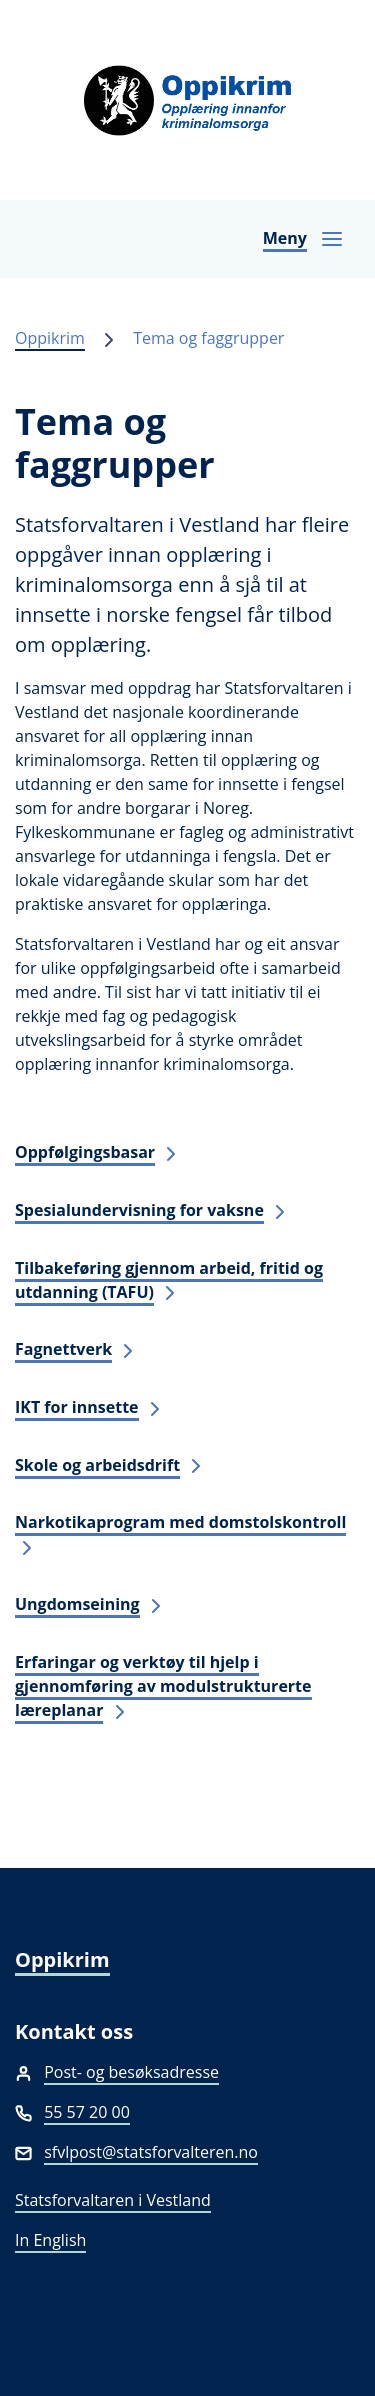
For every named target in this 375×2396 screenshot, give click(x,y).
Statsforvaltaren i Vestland (113, 2200)
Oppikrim (50, 338)
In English (50, 2240)
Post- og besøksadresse (131, 2072)
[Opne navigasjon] (303, 239)
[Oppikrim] (187, 100)
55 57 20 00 (87, 2112)
